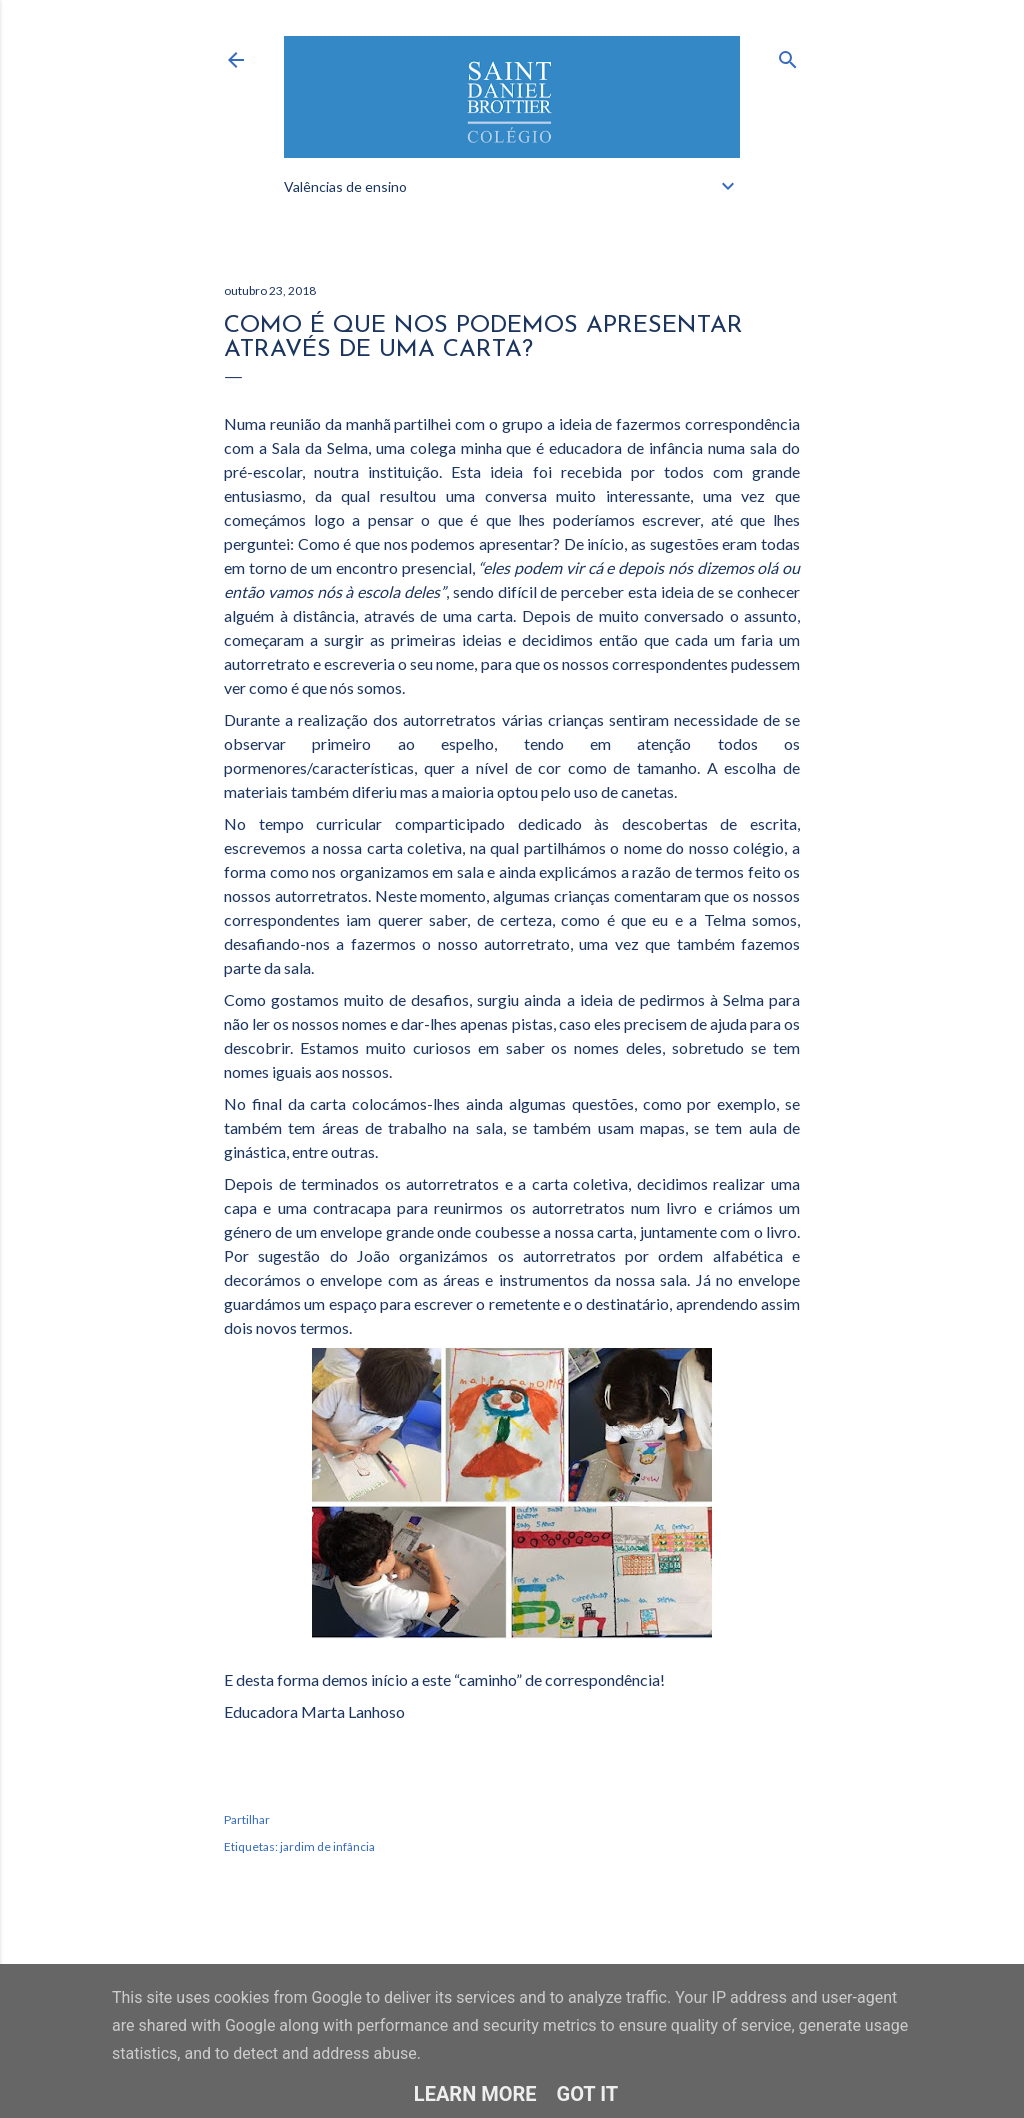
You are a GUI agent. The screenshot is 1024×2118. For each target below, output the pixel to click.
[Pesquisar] (788, 55)
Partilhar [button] (247, 1819)
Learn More (475, 2094)
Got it (588, 2094)
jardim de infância (327, 1846)
